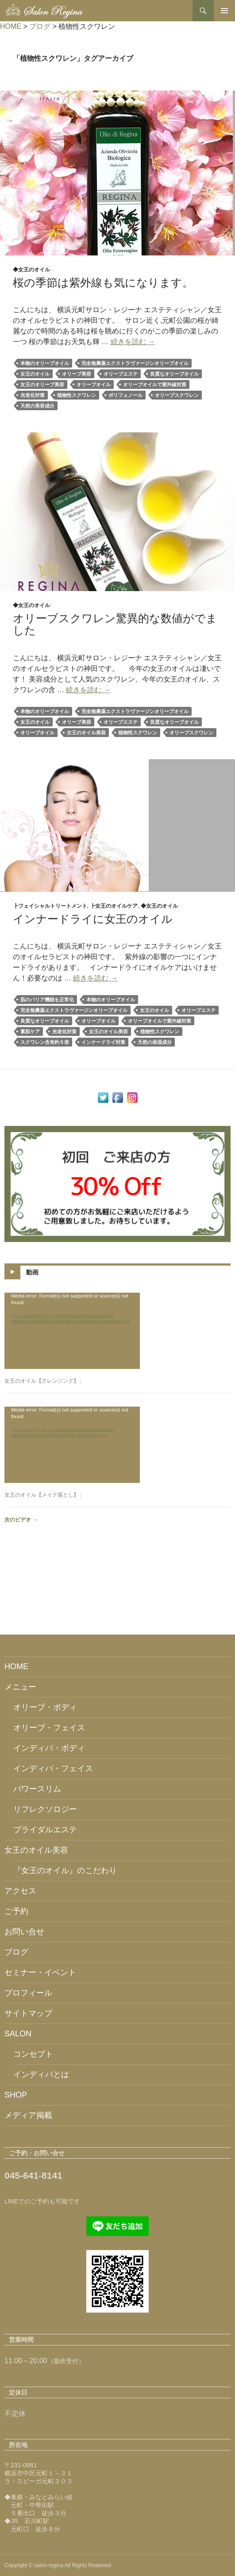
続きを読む (133, 341)
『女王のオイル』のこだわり (65, 1870)
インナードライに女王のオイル (93, 919)
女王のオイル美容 (86, 732)
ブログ (16, 1952)
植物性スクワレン (76, 395)
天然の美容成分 (37, 405)
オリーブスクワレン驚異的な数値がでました (115, 624)
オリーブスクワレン (177, 395)
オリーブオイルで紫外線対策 (154, 384)
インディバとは (41, 2074)
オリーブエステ (121, 373)
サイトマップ (28, 2013)
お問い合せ (24, 1931)
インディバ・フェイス (53, 1768)
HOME (16, 1666)
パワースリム (37, 1788)
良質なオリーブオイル (174, 373)
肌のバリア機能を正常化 (47, 999)
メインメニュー (224, 10)
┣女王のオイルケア (114, 906)
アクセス (20, 1890)
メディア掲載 (28, 2115)
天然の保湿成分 (155, 1042)
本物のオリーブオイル (44, 363)
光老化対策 (32, 395)
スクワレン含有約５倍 (44, 1042)
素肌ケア (30, 1031)
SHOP (15, 2094)
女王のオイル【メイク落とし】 (41, 1495)
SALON (17, 2033)
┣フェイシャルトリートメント (50, 906)
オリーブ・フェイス (49, 1727)
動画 (32, 1272)
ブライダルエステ (45, 1829)
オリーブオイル (94, 384)
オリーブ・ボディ (45, 1707)
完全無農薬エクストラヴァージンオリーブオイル (135, 363)
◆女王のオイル (31, 270)
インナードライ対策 (103, 1042)
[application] (72, 1331)
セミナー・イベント (40, 1972)
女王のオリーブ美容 (42, 384)
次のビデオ (21, 1520)
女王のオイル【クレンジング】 (41, 1381)
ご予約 (16, 1911)
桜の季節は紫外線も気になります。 (103, 282)
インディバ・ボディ (49, 1748)
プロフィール (28, 1992)
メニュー (20, 1686)
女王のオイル (35, 373)
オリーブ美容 (76, 373)
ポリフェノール (125, 395)
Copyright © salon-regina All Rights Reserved (57, 2565)
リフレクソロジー (45, 1809)
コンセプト (33, 2054)
